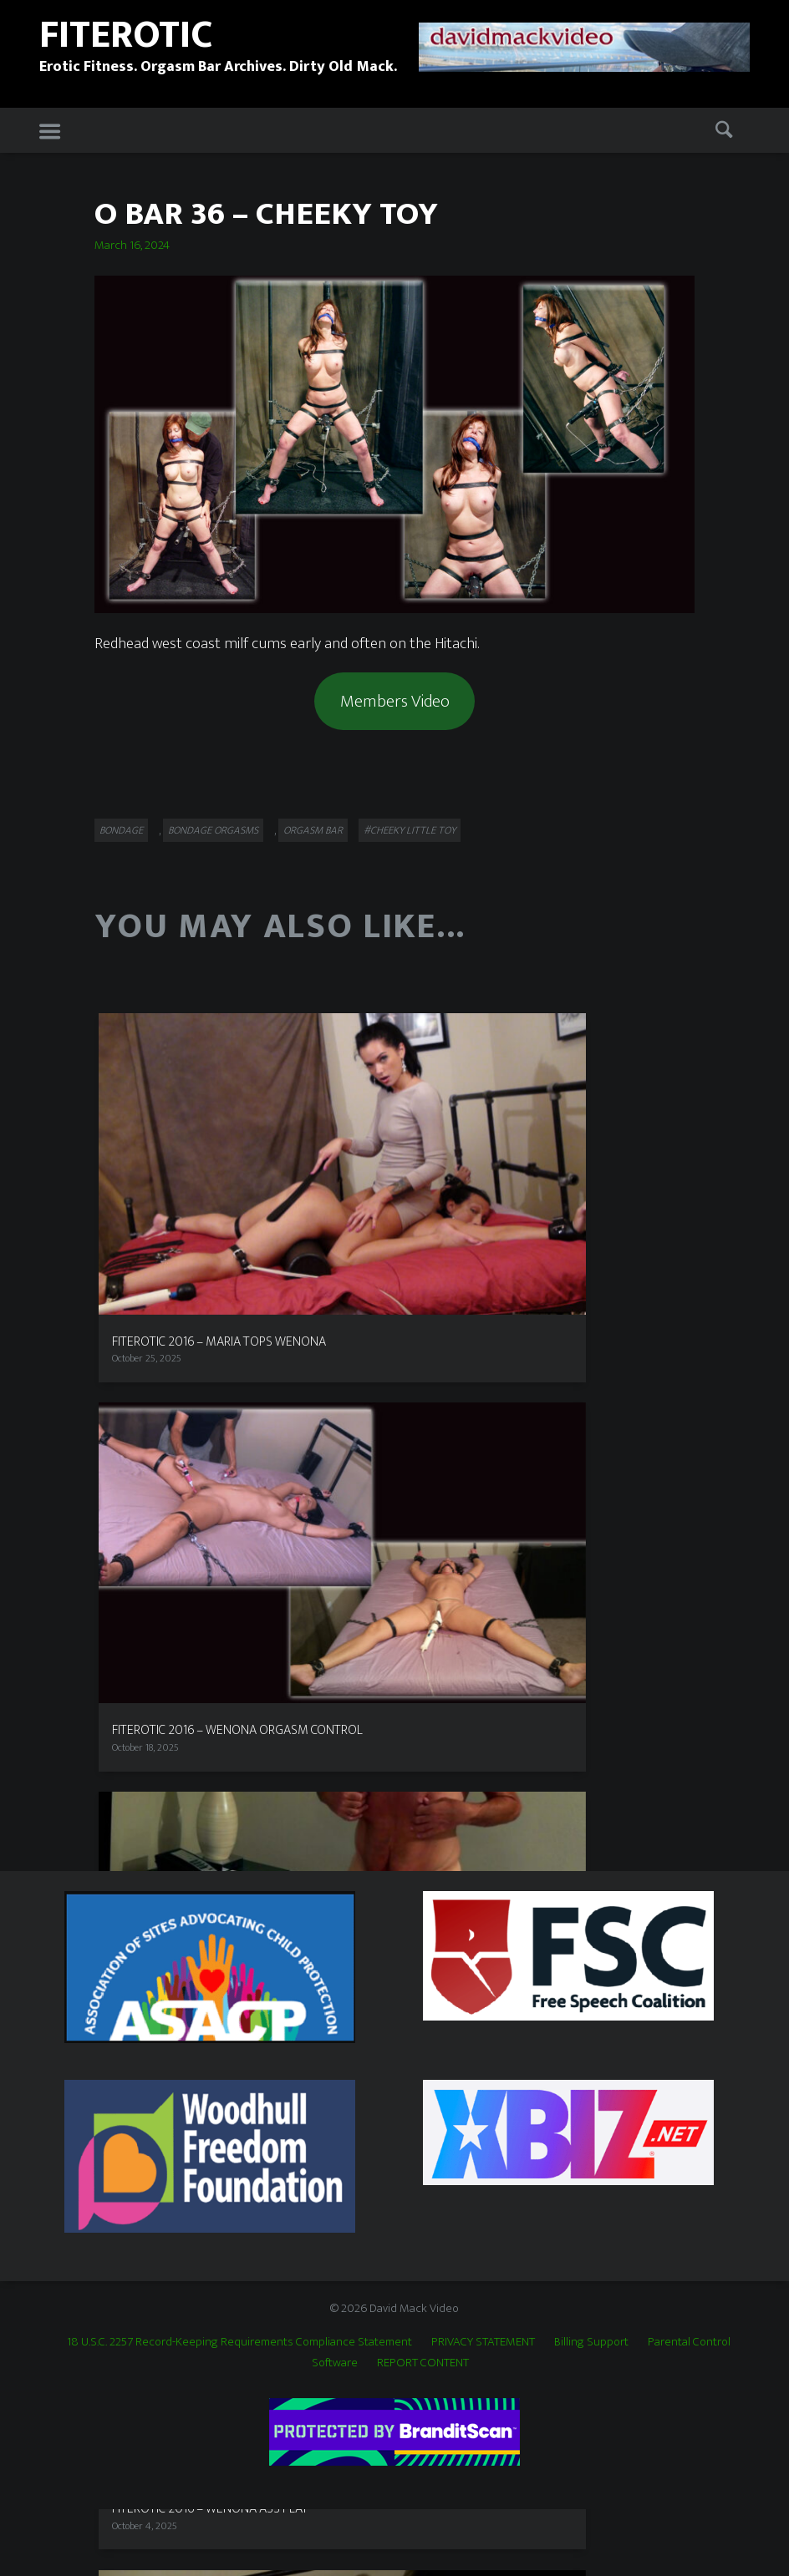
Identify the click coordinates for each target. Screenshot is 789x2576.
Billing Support (591, 2341)
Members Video (395, 701)
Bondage (121, 830)
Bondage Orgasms (213, 830)
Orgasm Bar (313, 830)
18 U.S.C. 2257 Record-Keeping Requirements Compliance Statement (239, 2341)
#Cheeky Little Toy (410, 830)
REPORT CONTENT (423, 2362)
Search (727, 131)
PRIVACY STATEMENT (483, 2341)
